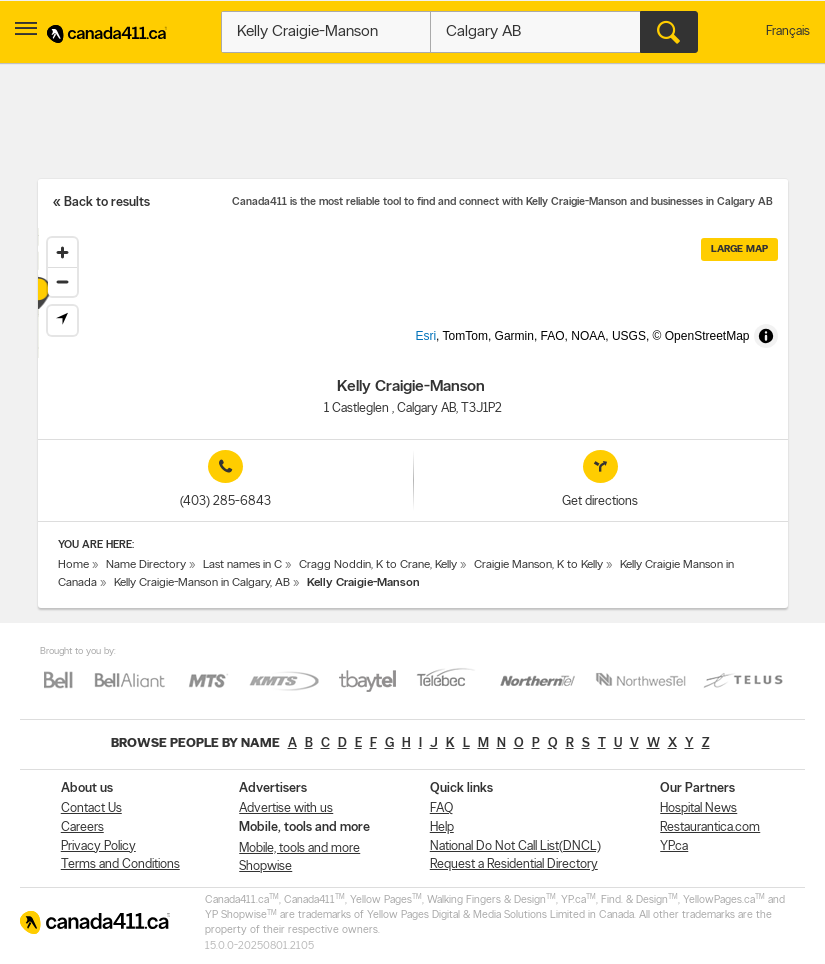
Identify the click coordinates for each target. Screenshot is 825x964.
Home (73, 565)
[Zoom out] (62, 281)
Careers (82, 827)
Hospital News (698, 808)
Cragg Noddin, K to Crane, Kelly (378, 565)
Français (788, 31)
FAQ (441, 808)
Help (442, 827)
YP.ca (674, 846)
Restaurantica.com (710, 827)
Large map (739, 249)
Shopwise (265, 866)
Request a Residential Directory (514, 864)
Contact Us (91, 808)
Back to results (107, 202)
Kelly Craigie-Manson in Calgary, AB (202, 583)
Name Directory (146, 565)
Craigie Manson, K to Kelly (538, 565)
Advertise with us (286, 808)
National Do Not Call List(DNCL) (515, 846)
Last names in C (242, 565)
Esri (458, 348)
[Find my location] (62, 320)
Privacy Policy (98, 846)
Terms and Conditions (120, 864)
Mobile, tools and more (299, 848)
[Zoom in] (62, 252)
